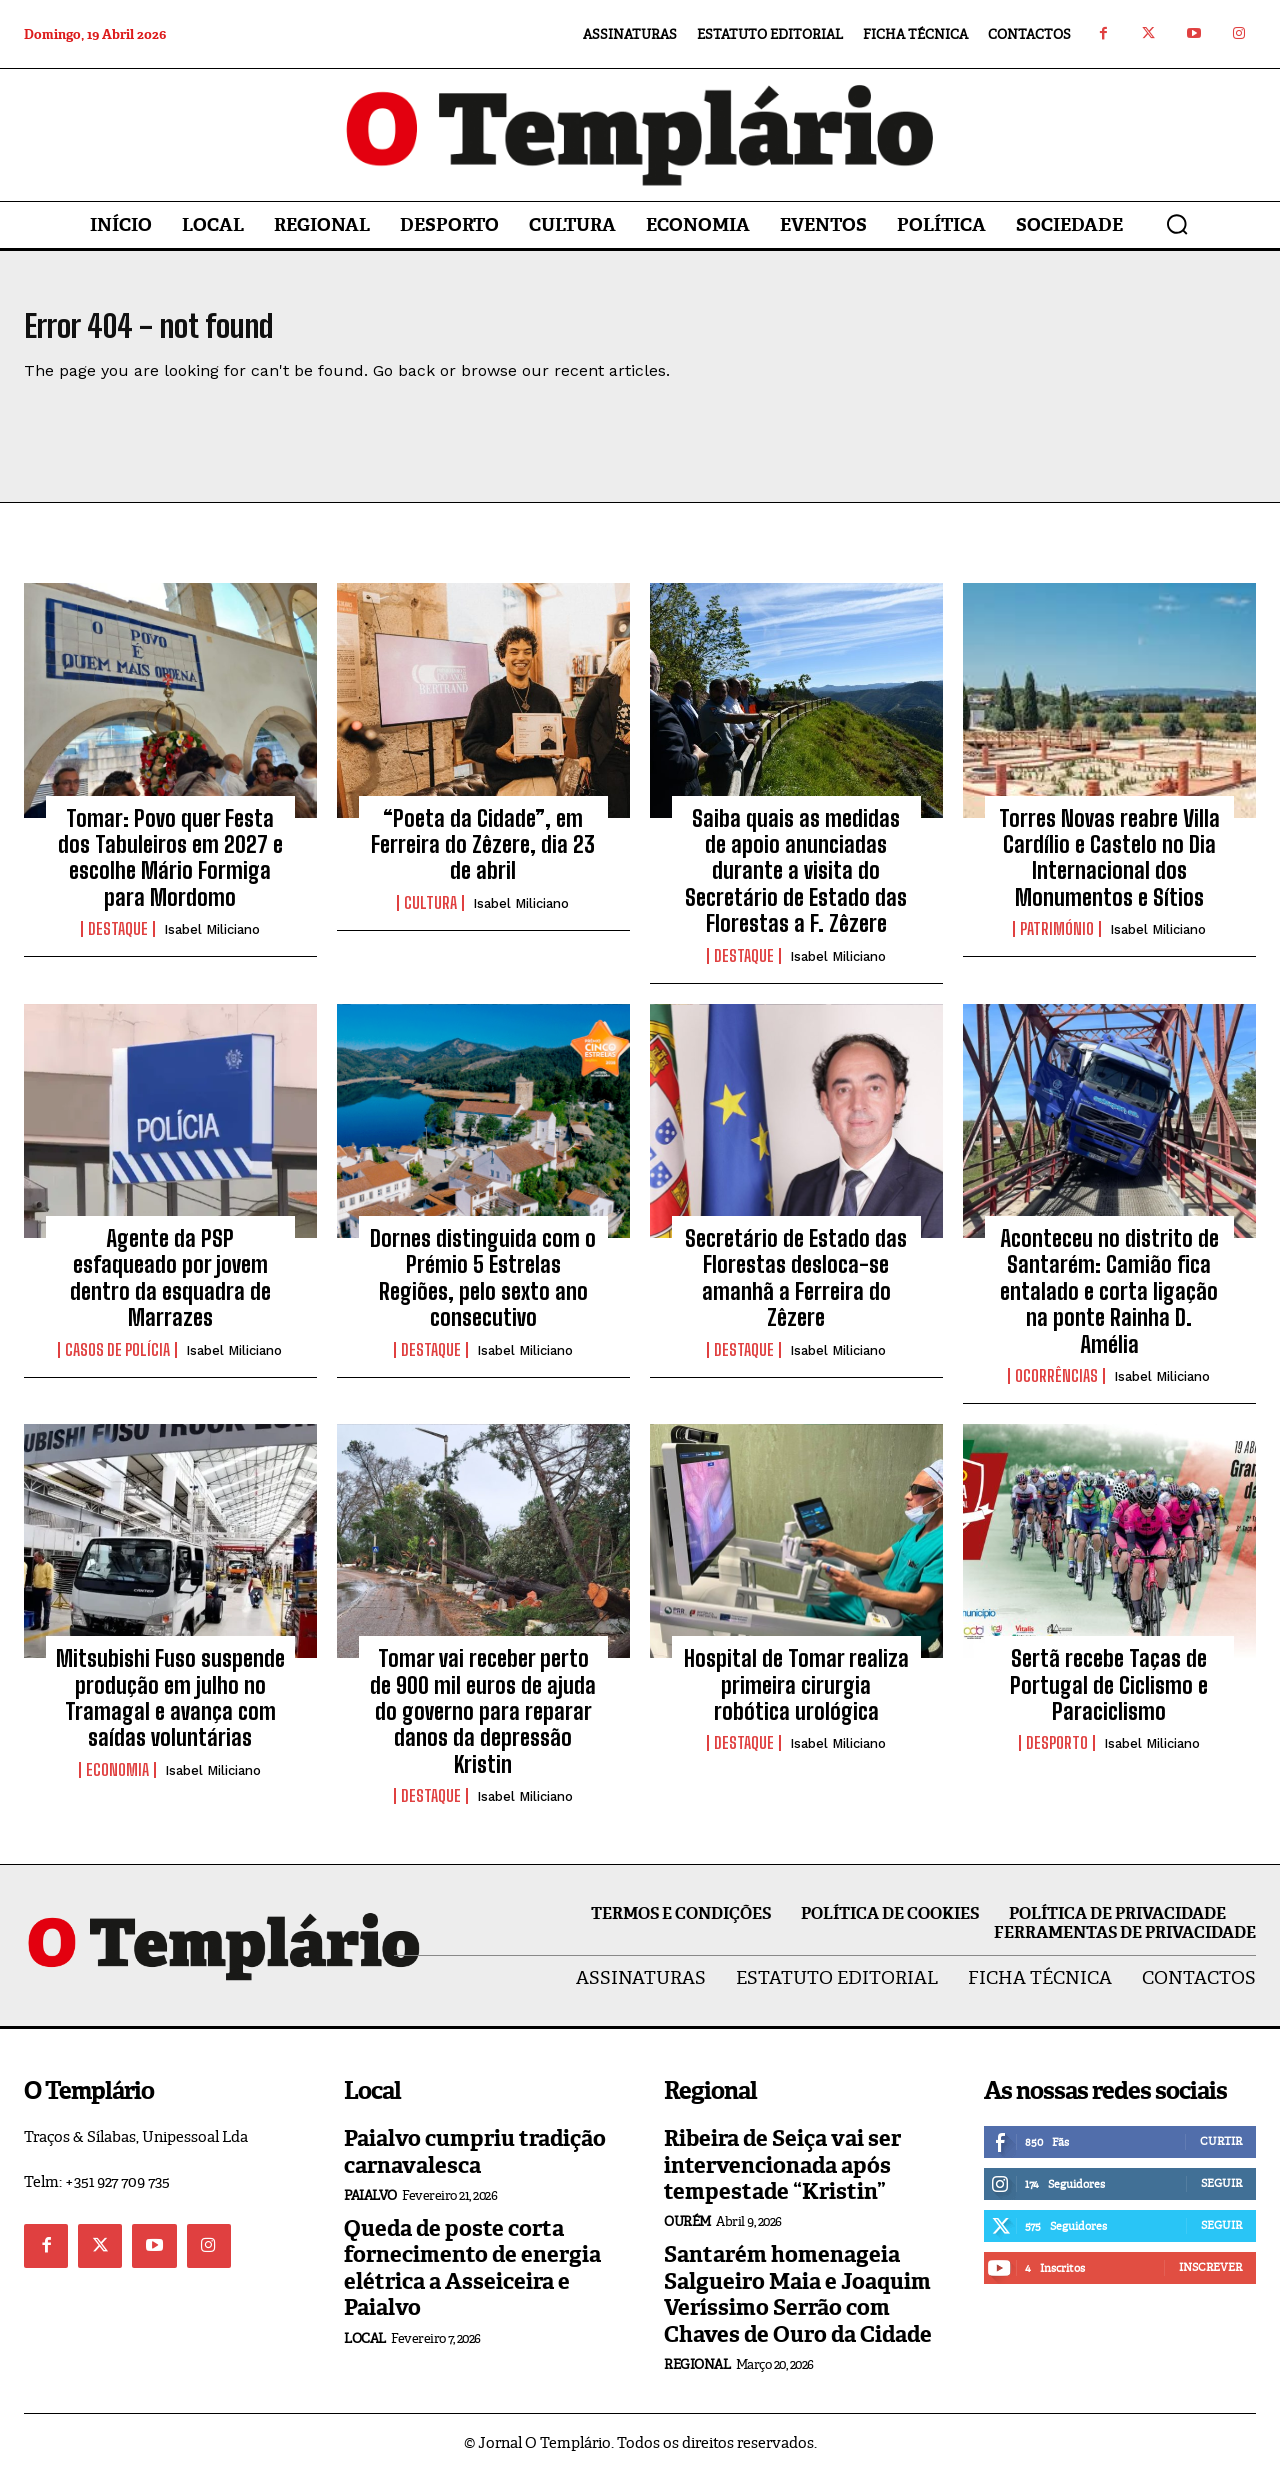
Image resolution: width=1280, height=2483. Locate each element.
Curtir (1221, 2153)
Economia (117, 1781)
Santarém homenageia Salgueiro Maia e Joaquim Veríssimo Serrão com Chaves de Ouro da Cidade (798, 2306)
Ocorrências (1056, 1387)
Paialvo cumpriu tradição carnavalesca (475, 2163)
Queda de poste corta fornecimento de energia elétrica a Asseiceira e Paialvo (472, 2280)
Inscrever (1210, 2279)
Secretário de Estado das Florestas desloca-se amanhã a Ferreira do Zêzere (796, 1290)
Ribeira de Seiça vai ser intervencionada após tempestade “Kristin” (782, 2177)
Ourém (687, 2233)
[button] (1177, 224)
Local (365, 2349)
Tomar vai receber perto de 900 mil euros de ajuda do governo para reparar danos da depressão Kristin (483, 1723)
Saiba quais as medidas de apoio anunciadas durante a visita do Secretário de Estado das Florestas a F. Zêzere (796, 882)
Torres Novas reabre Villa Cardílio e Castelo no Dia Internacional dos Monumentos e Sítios (1109, 869)
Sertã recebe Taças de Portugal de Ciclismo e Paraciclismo (1109, 1697)
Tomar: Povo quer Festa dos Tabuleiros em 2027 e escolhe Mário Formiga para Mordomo (170, 869)
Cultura (430, 914)
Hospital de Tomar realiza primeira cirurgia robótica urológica (796, 1697)
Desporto (1057, 1755)
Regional (697, 2375)
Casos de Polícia (117, 1361)
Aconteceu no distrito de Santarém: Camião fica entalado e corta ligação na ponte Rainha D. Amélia (1109, 1303)
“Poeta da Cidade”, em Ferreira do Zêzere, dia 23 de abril (483, 856)
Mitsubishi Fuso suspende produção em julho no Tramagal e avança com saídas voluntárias (170, 1710)
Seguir (1221, 2195)
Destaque (118, 941)
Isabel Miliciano (212, 941)
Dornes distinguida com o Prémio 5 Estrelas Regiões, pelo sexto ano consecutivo (483, 1290)
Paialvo (370, 2207)
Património (1057, 941)
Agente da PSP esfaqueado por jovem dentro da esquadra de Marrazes (170, 1290)
